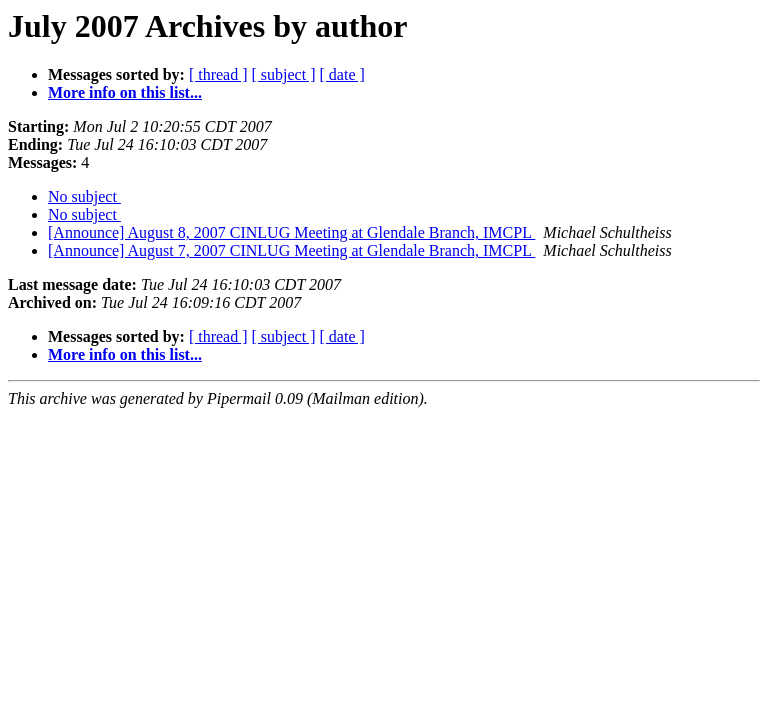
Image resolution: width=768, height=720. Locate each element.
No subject (84, 196)
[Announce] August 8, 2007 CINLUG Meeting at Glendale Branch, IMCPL (291, 232)
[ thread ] (218, 74)
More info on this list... (125, 92)
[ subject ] (284, 74)
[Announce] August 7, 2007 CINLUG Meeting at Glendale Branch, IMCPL (291, 250)
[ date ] (342, 74)
